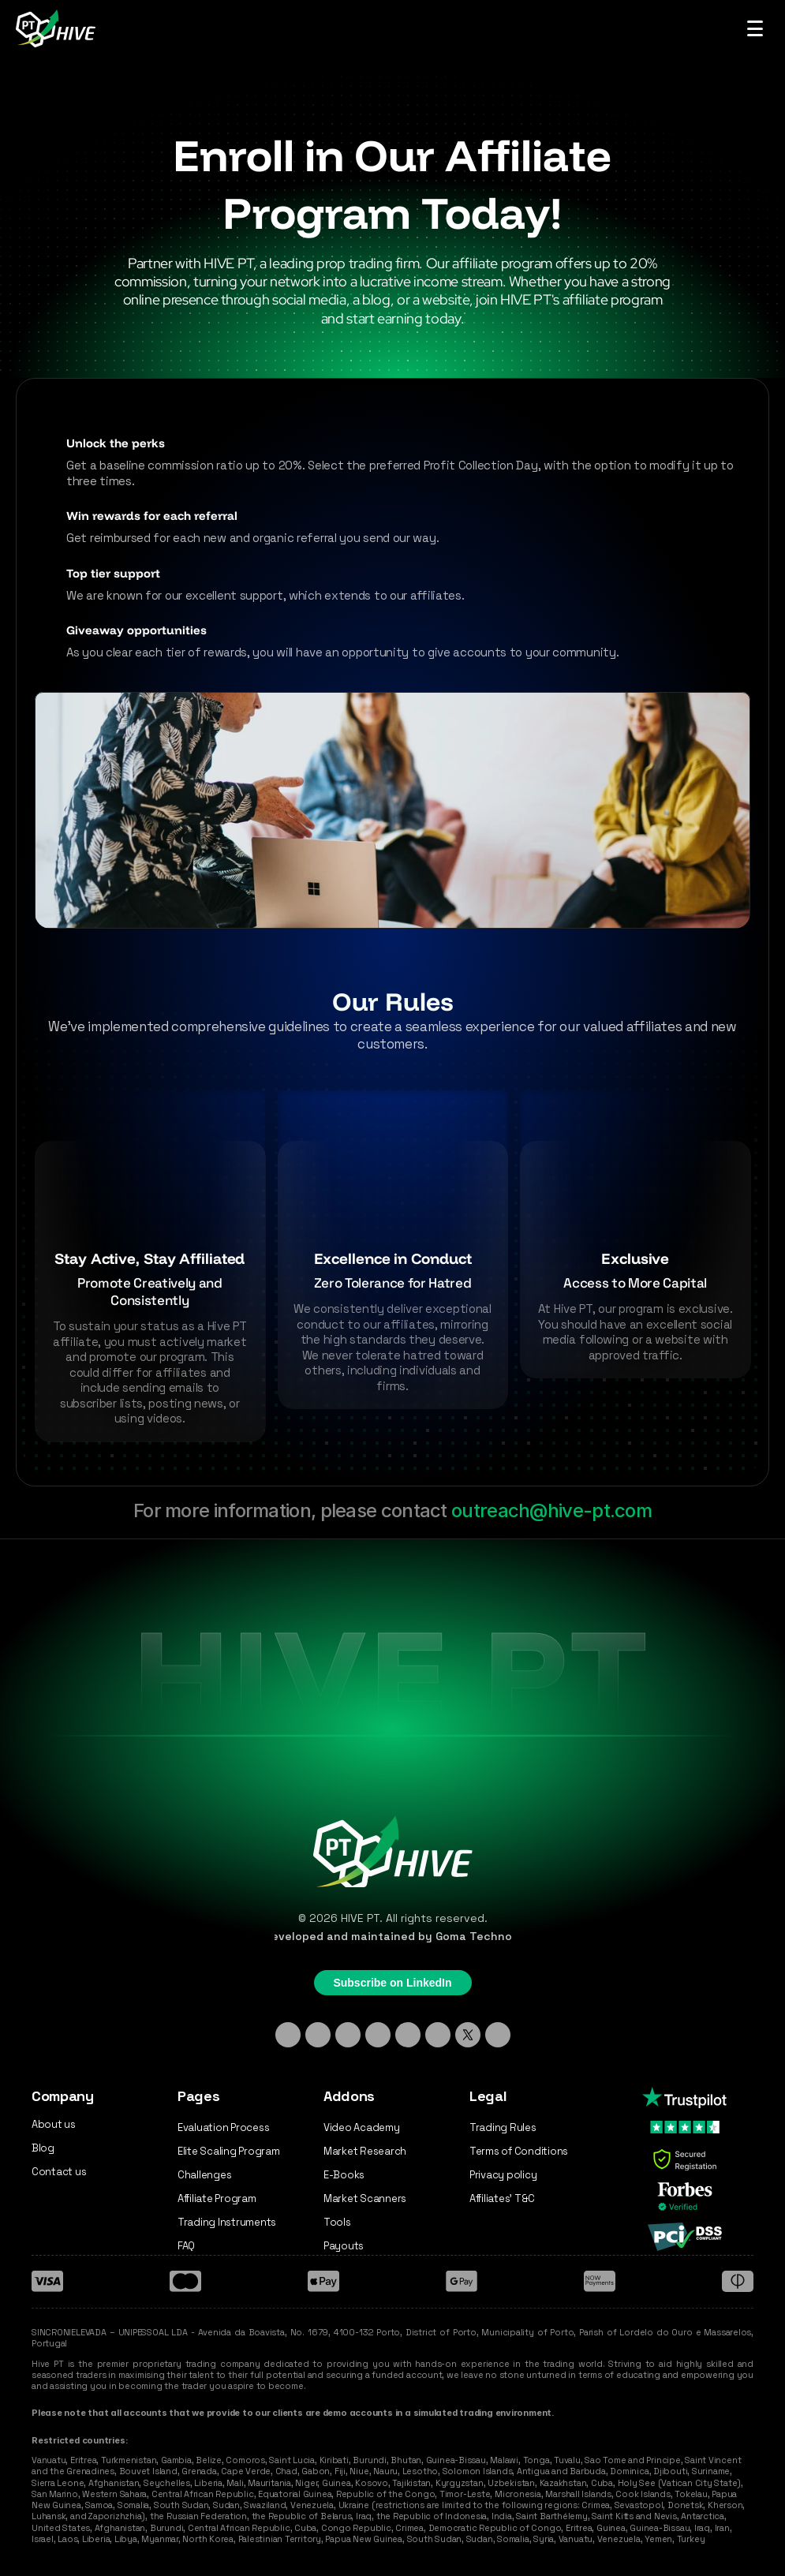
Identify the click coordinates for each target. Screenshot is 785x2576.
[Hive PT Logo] (58, 28)
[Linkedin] (288, 2034)
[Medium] (497, 2034)
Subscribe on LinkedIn (392, 1982)
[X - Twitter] (467, 2034)
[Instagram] (318, 2034)
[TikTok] (348, 2034)
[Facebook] (408, 2034)
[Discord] (378, 2034)
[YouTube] (437, 2034)
